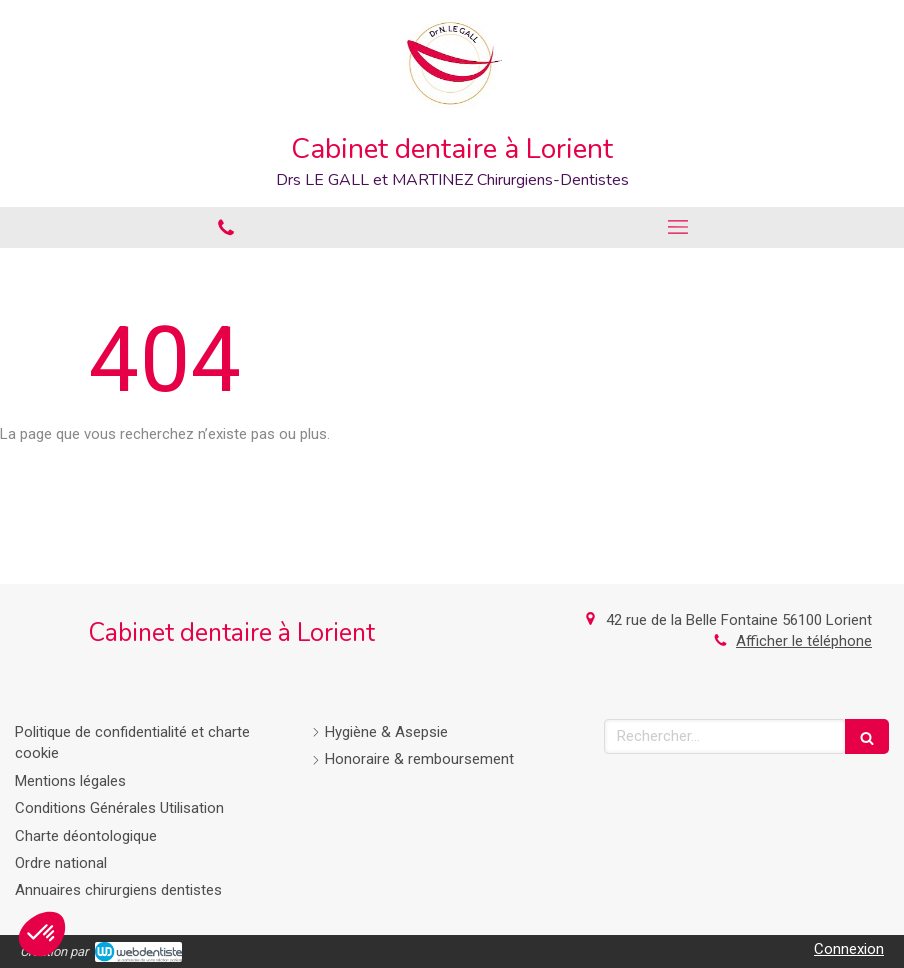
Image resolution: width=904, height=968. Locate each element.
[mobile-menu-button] (678, 227)
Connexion (849, 949)
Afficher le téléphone (804, 641)
